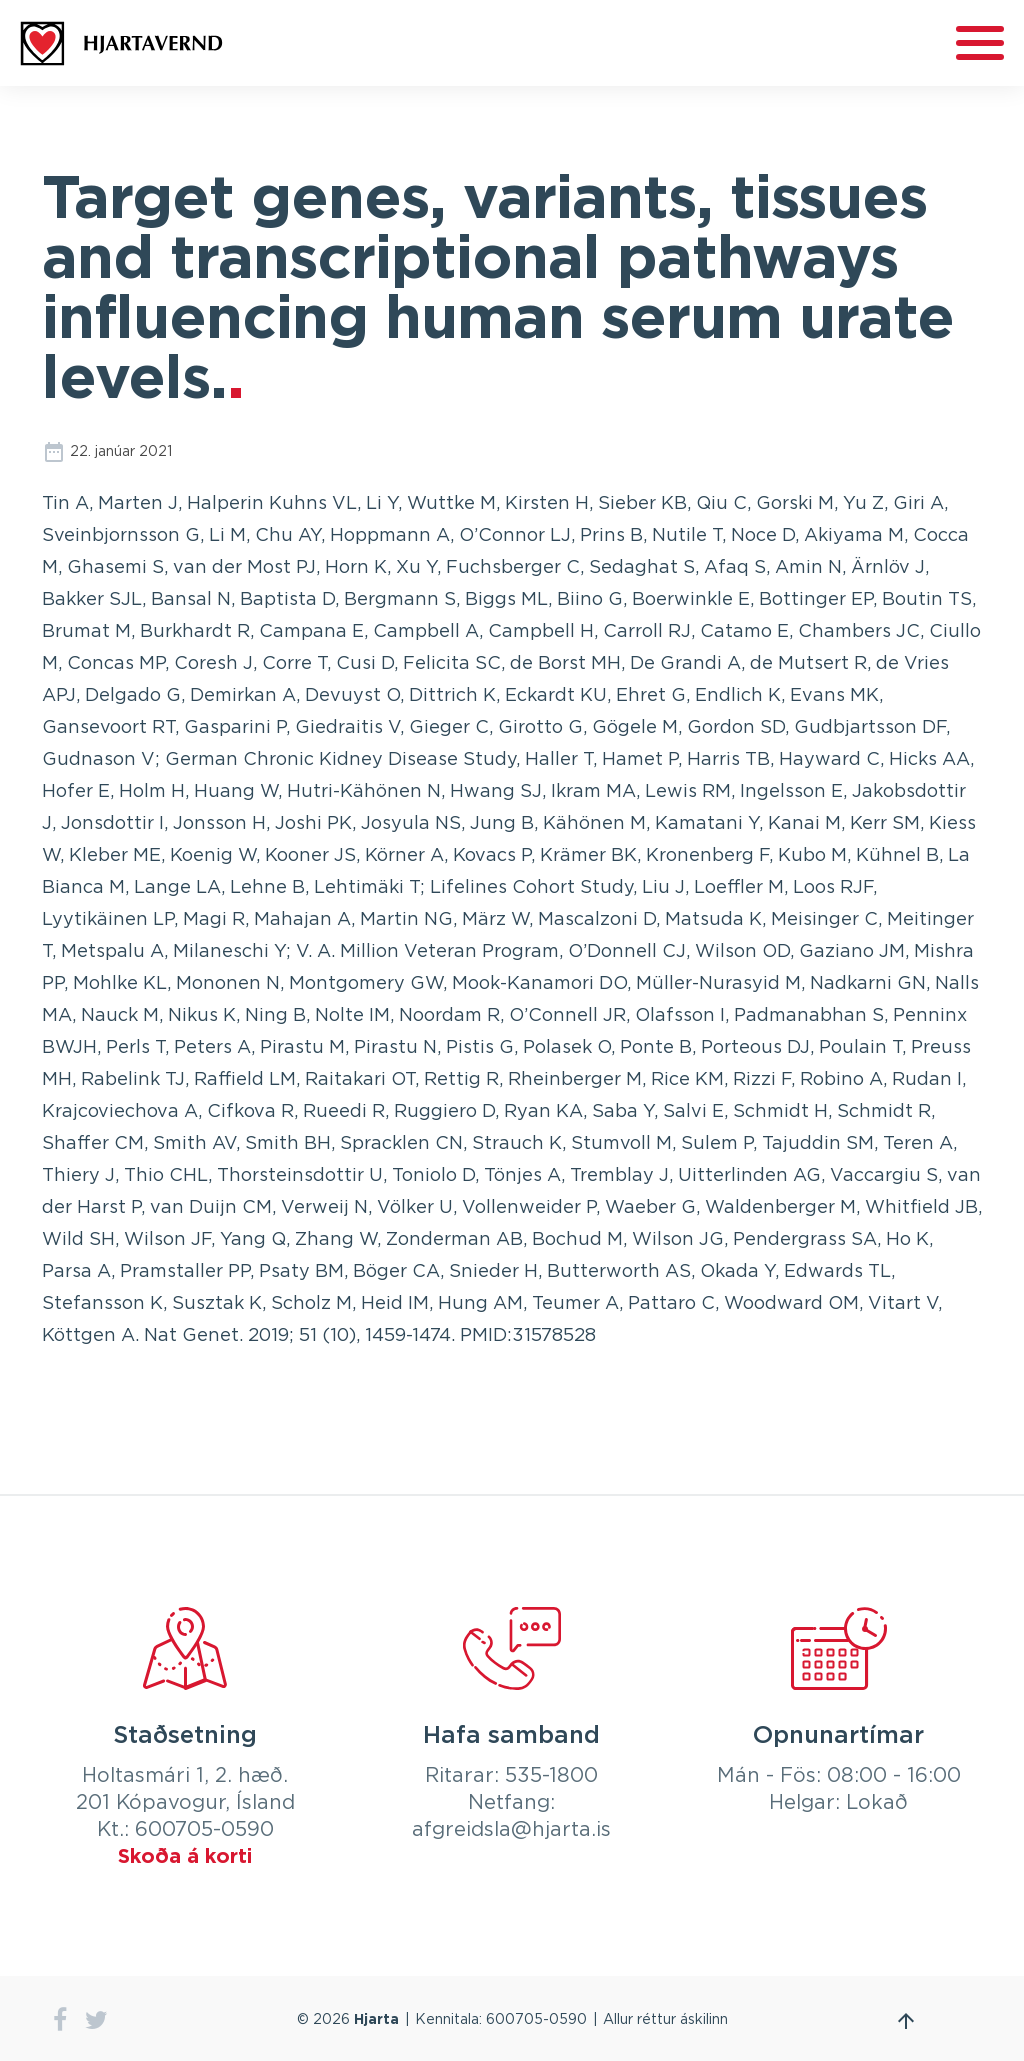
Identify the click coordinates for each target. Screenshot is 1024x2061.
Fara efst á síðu (906, 2021)
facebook (59, 2020)
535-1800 (551, 1776)
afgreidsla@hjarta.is (511, 1830)
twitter (96, 2020)
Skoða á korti (185, 1857)
